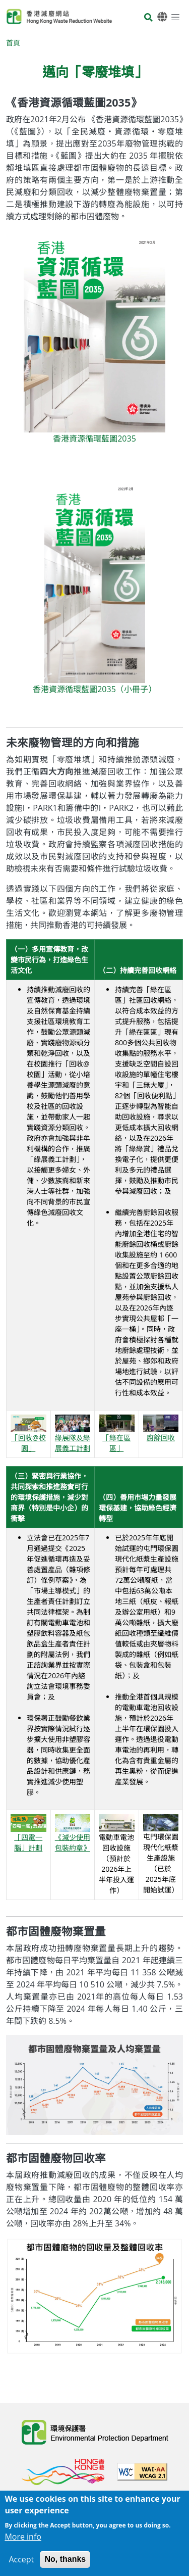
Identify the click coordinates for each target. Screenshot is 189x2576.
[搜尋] (148, 18)
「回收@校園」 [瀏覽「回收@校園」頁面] (28, 1435)
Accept (21, 2565)
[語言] (162, 17)
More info (23, 2543)
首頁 (13, 42)
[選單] (175, 17)
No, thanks (65, 2565)
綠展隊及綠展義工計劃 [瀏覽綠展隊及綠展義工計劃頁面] (73, 1435)
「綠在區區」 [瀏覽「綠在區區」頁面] (117, 1435)
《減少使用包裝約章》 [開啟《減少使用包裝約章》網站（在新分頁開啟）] (73, 1835)
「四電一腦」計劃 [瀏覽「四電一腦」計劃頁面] (28, 1835)
